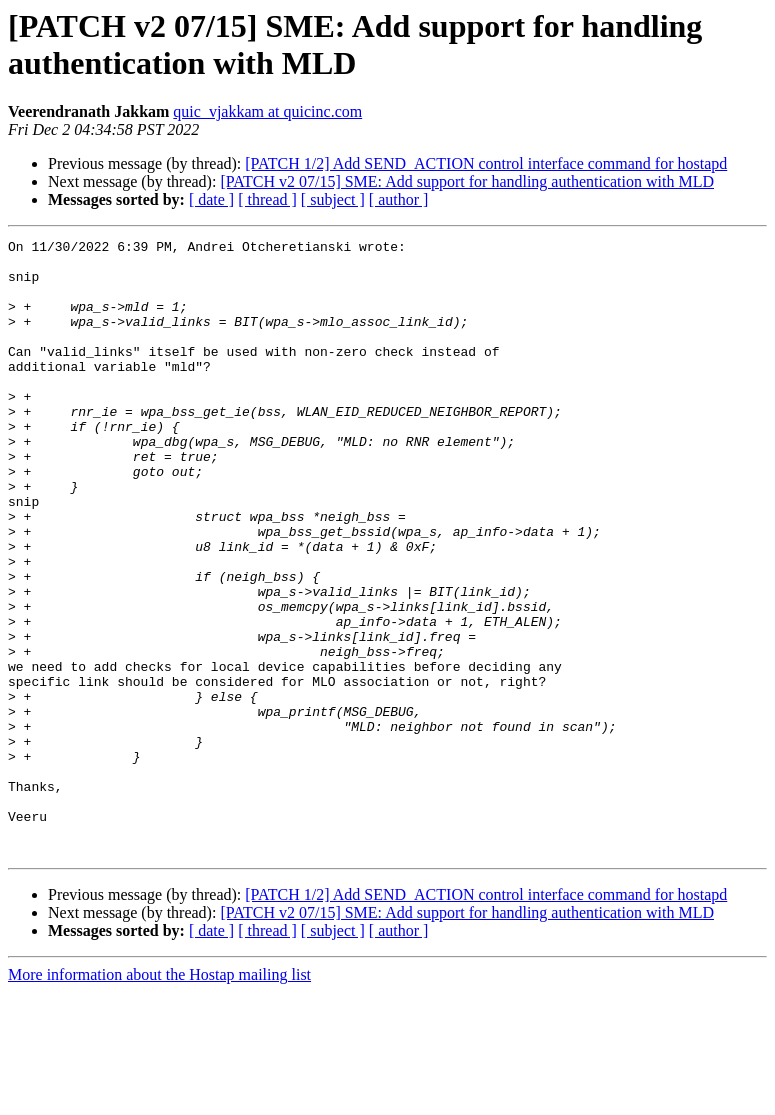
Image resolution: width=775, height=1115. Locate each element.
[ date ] (211, 199)
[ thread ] (267, 199)
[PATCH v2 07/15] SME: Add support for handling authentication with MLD (467, 181)
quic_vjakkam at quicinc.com (267, 111)
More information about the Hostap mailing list (159, 1097)
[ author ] (399, 199)
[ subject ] (333, 199)
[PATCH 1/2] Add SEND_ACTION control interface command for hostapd (486, 163)
